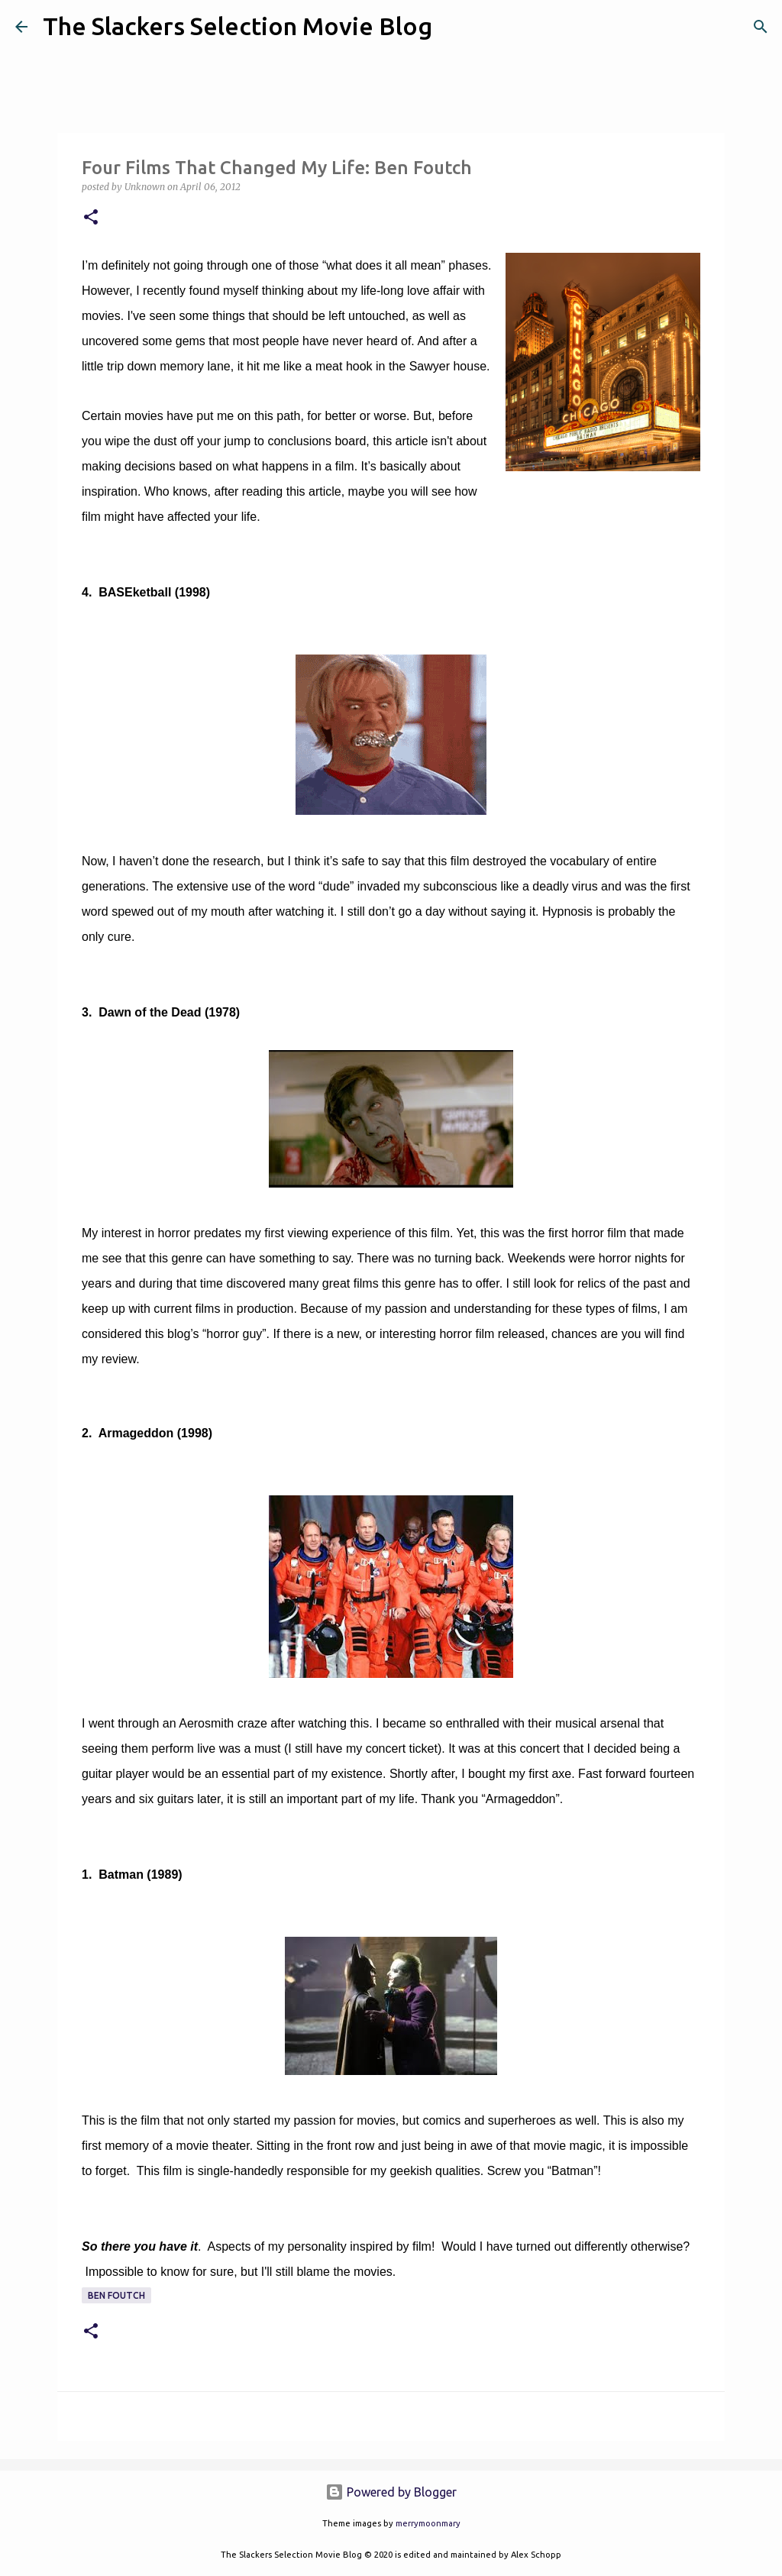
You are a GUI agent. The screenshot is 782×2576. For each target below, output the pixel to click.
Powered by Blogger (391, 2492)
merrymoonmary (428, 2523)
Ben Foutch (116, 2295)
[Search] (453, 26)
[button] (91, 218)
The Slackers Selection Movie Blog (237, 26)
